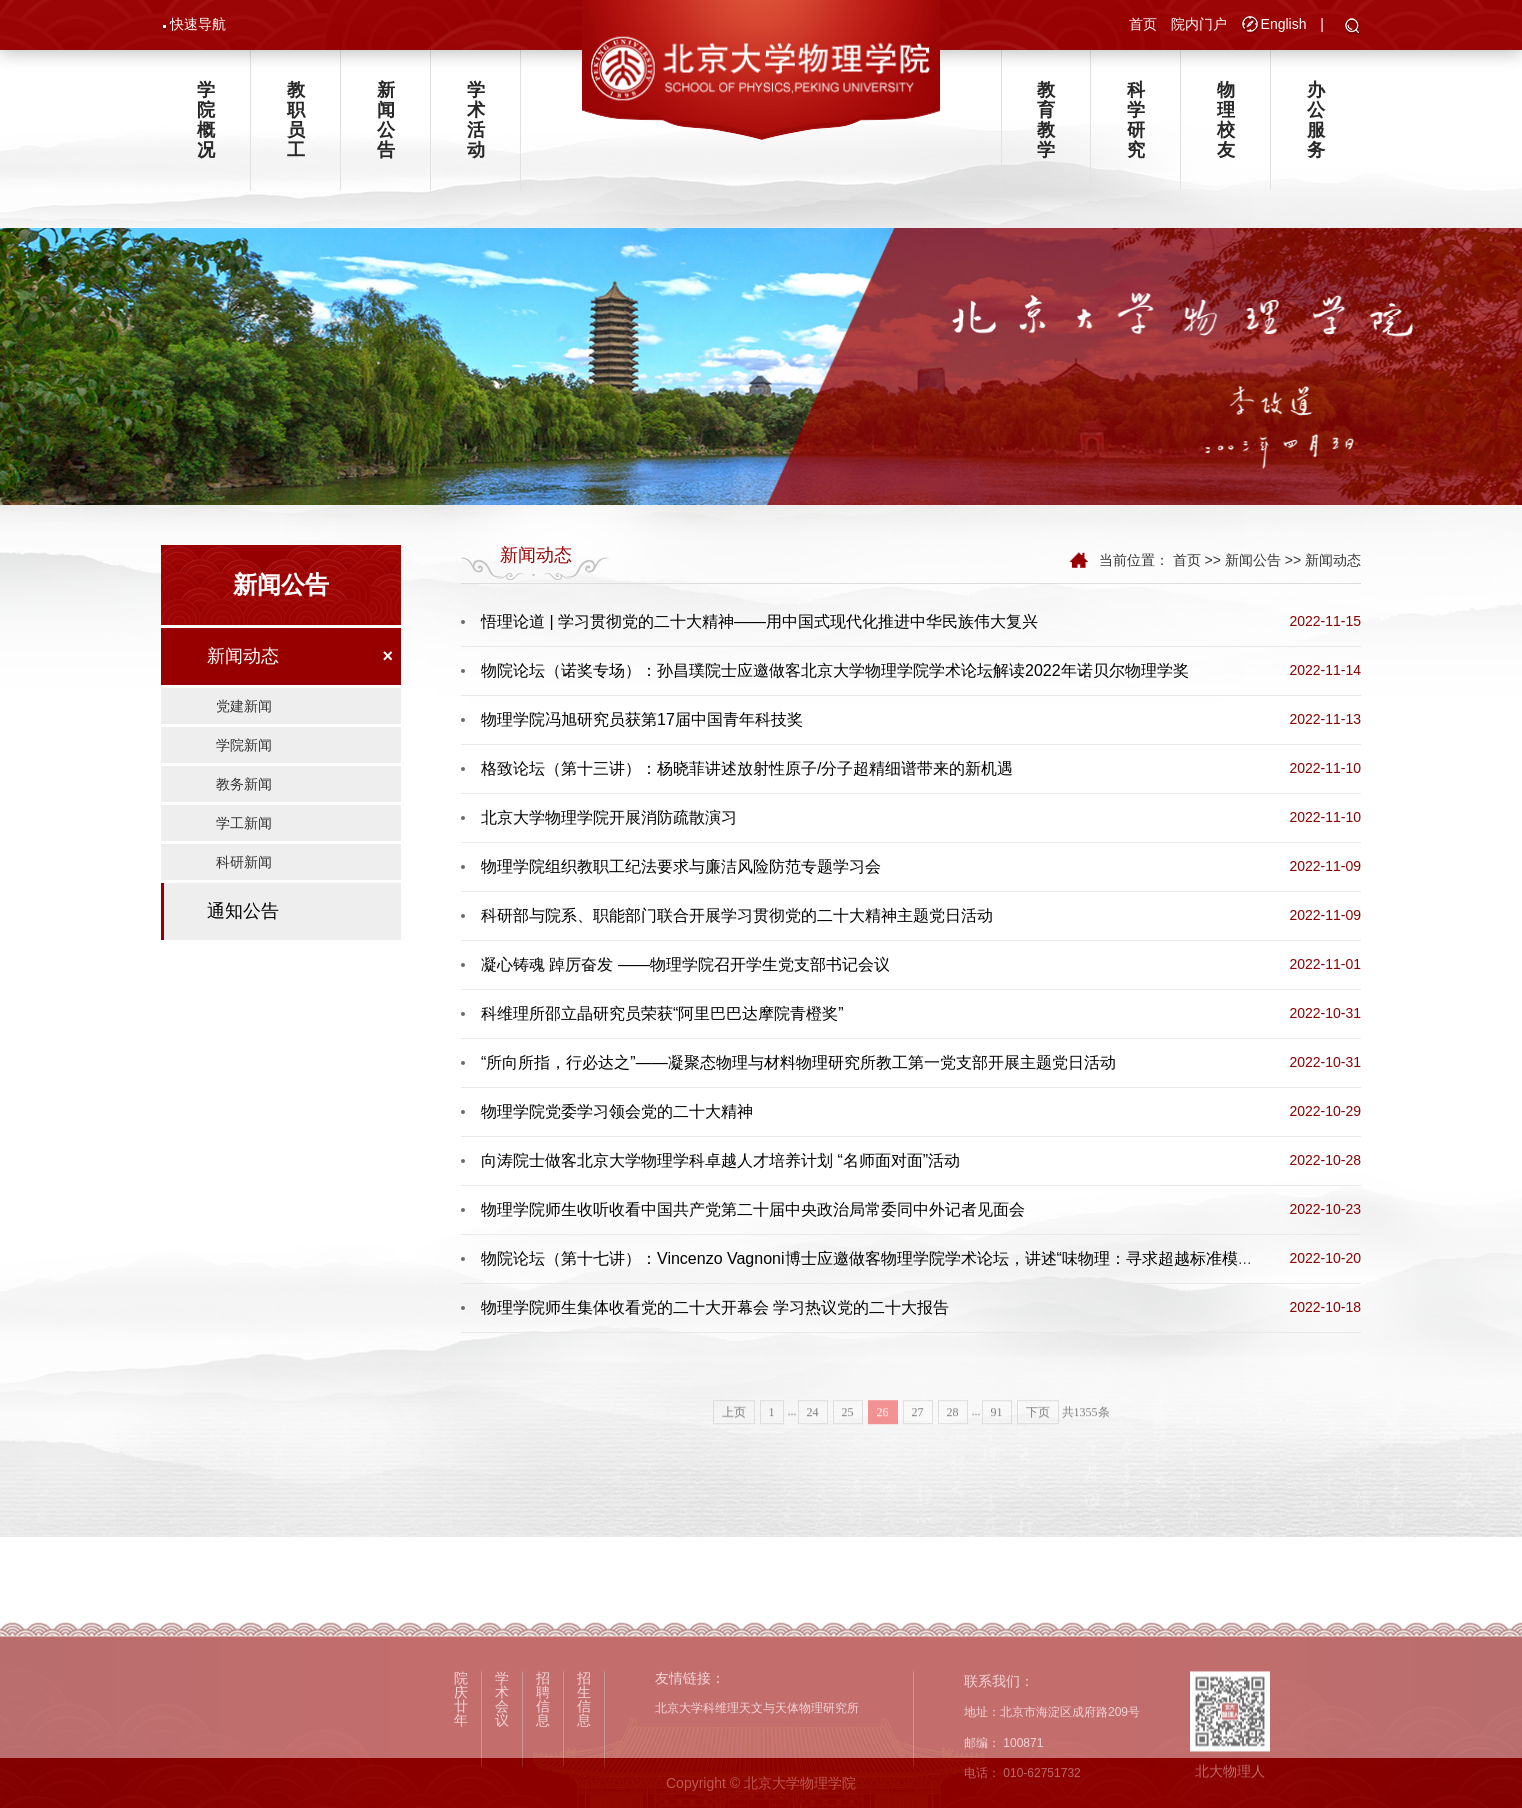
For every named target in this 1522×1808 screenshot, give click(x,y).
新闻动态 (243, 656)
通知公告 (243, 911)
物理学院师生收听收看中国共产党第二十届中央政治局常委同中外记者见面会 (753, 1209)
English (1284, 24)
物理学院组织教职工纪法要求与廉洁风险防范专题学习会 (681, 866)
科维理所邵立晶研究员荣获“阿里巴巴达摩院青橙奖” (662, 1013)
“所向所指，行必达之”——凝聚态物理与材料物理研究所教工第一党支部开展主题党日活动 (798, 1062)
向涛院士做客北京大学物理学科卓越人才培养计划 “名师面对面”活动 (720, 1160)
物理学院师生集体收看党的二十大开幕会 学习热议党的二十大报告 (715, 1307)
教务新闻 (244, 784)
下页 (1038, 1440)
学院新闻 (244, 745)
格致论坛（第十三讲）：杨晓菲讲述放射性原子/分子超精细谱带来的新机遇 (747, 768)
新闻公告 (386, 120)
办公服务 (1316, 120)
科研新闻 (244, 862)
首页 (1143, 24)
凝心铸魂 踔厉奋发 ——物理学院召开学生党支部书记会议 (685, 964)
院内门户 (1199, 24)
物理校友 (1226, 120)
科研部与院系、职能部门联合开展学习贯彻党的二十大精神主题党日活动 (737, 915)
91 (997, 1440)
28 (953, 1440)
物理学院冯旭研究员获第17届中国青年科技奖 (642, 719)
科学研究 (1136, 120)
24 (813, 1440)
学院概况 (206, 120)
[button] (1352, 27)
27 (918, 1440)
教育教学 (1046, 120)
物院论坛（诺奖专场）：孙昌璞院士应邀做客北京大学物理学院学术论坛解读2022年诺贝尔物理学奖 (835, 670)
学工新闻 (244, 823)
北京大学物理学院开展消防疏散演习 (609, 817)
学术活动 (476, 120)
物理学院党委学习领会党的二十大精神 (617, 1111)
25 (848, 1440)
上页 (734, 1440)
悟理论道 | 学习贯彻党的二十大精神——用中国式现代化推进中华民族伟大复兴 (759, 621)
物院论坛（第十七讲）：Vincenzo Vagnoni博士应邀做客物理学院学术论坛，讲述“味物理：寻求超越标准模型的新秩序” (902, 1258)
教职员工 (296, 120)
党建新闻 (244, 706)
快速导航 (198, 24)
